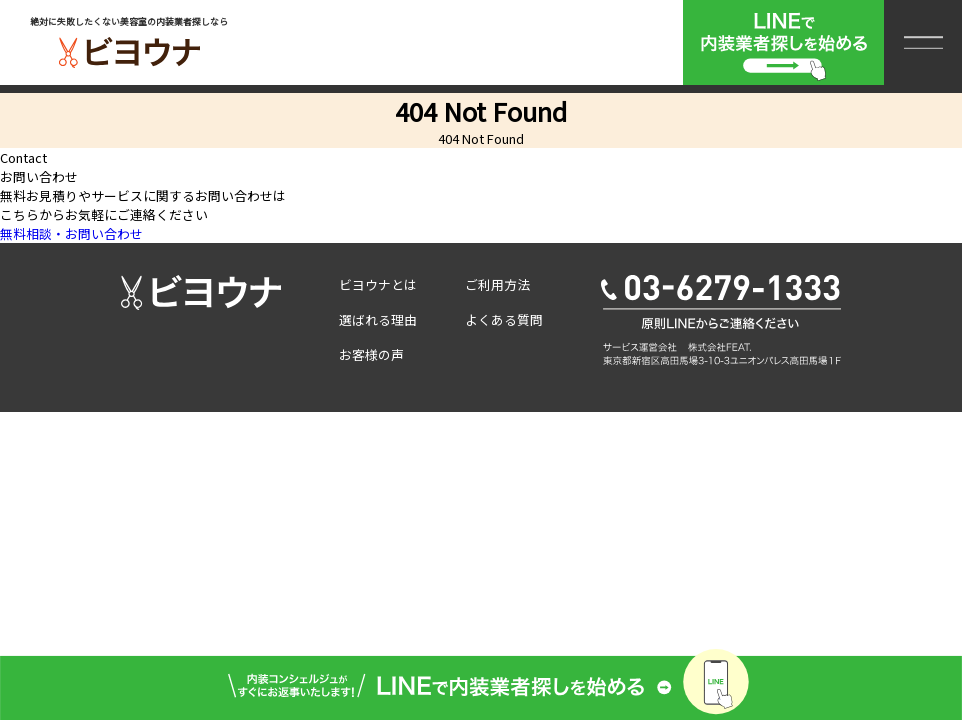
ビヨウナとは (378, 284)
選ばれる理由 (378, 319)
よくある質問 (504, 319)
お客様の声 (371, 354)
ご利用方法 (497, 284)
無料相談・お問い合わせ (71, 233)
